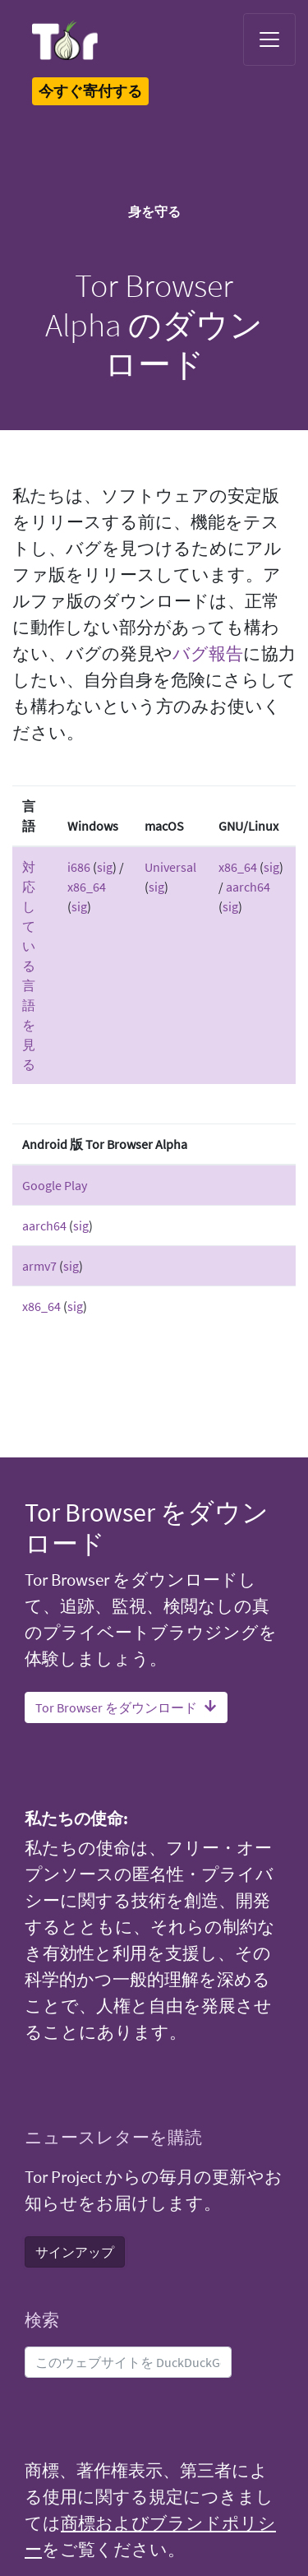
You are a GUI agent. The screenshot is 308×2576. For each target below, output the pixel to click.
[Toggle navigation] (269, 39)
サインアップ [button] (74, 2252)
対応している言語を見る (28, 966)
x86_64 (86, 886)
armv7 (39, 1266)
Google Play (54, 1185)
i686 (78, 867)
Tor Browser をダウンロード (126, 1707)
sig (105, 867)
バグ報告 (207, 654)
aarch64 (248, 886)
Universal (170, 867)
